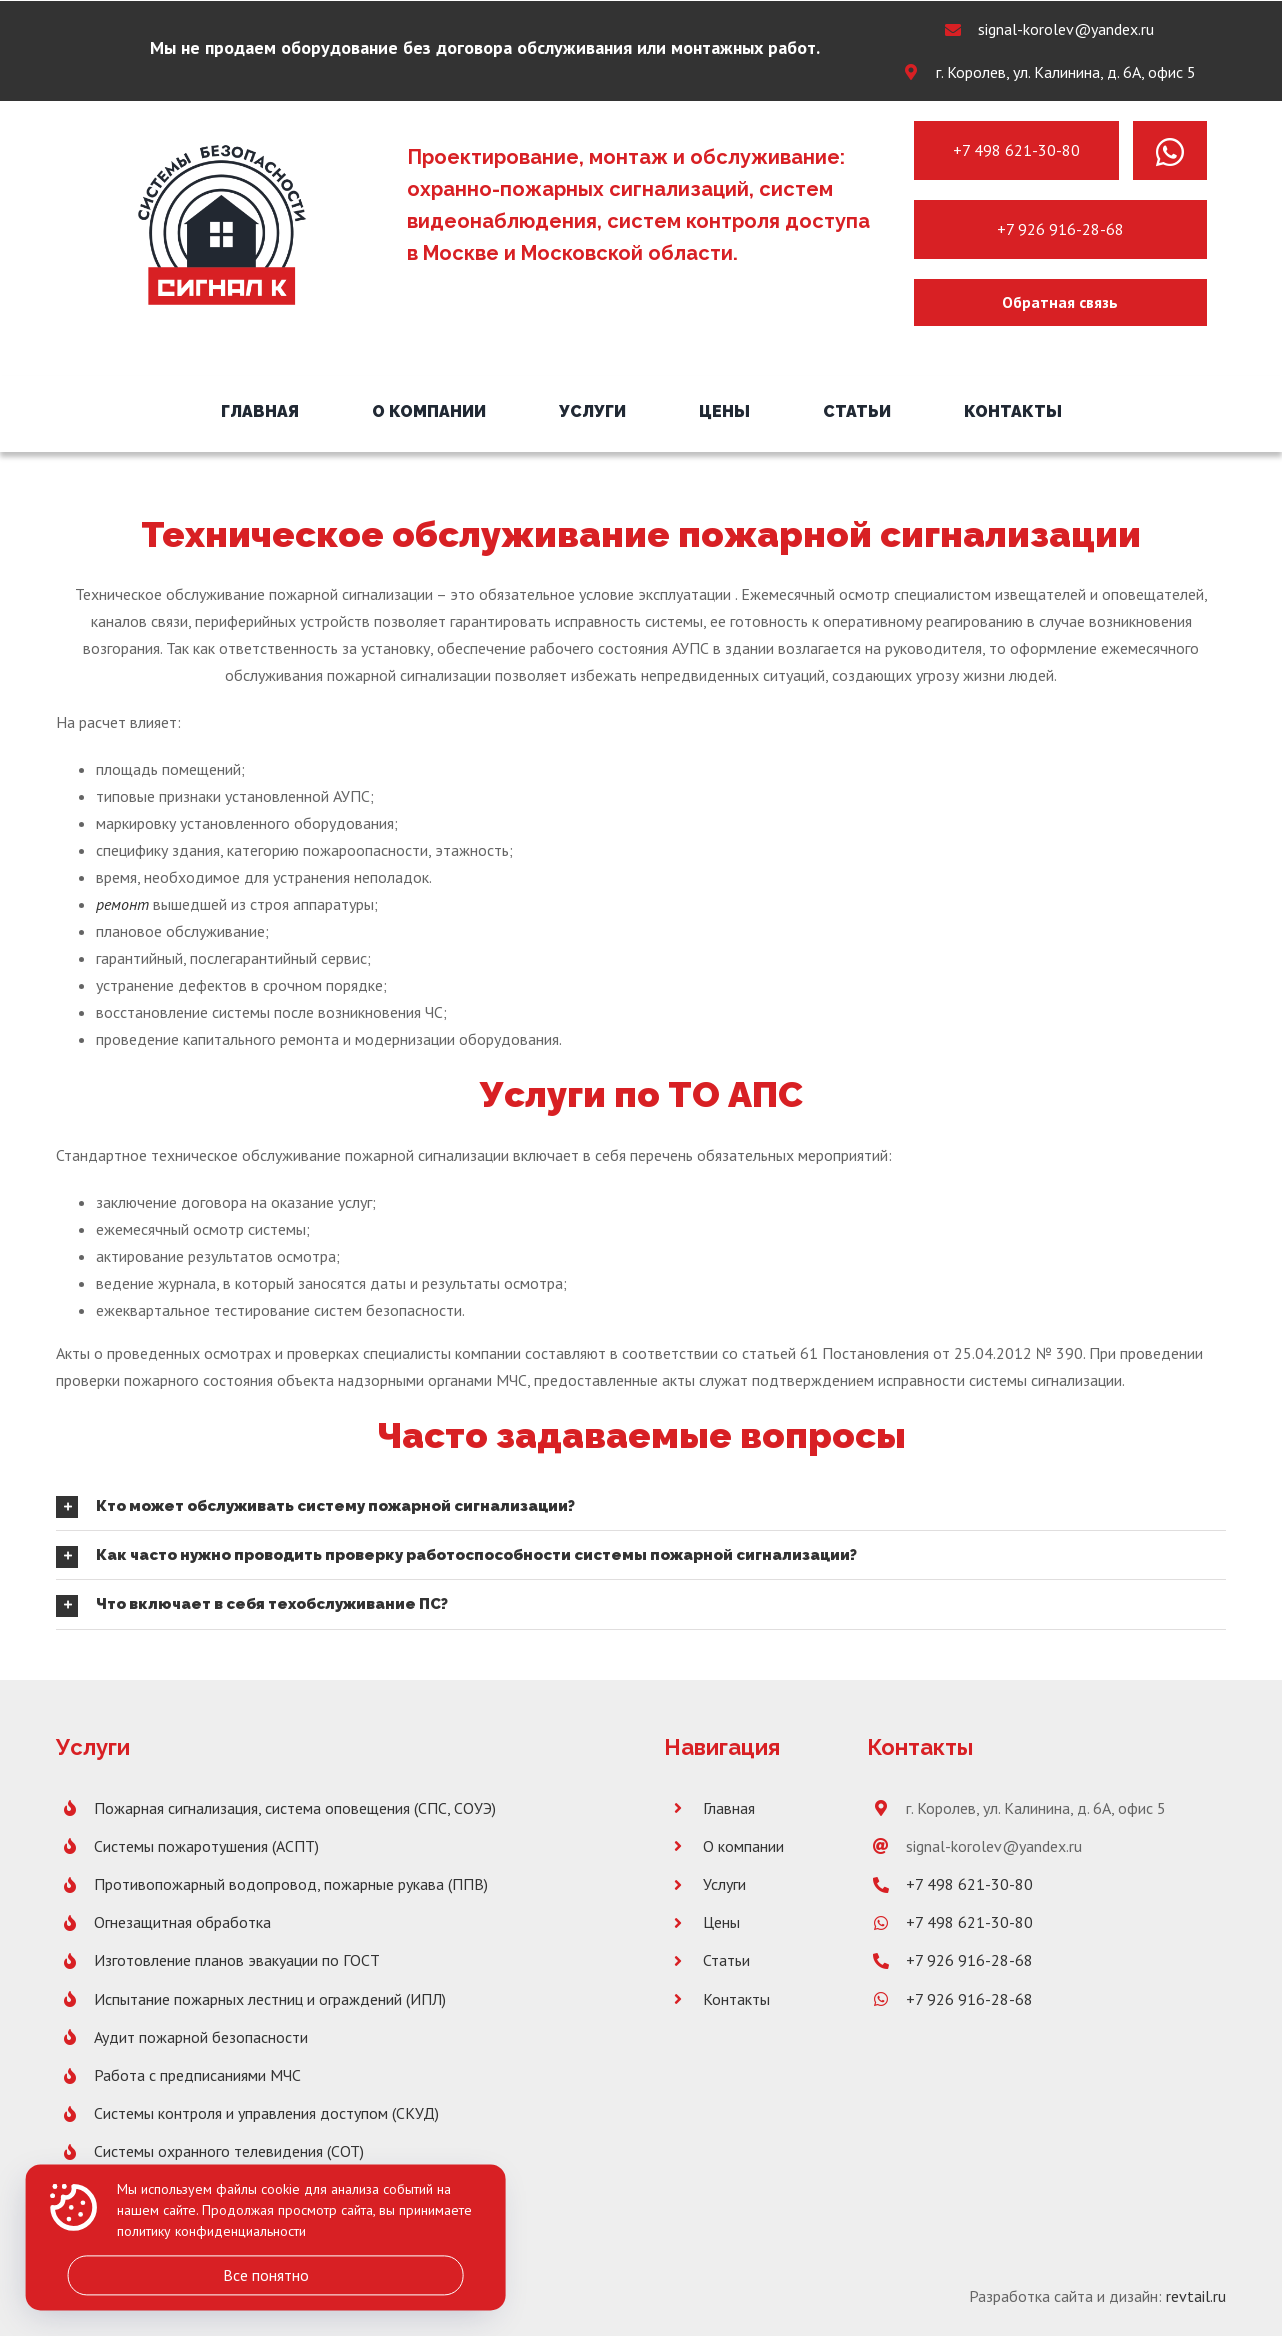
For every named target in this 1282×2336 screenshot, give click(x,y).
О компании (743, 1846)
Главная (729, 1808)
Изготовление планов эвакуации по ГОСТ (237, 1960)
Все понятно (266, 2275)
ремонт (122, 904)
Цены (721, 1922)
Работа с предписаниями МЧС (197, 2075)
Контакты (736, 1999)
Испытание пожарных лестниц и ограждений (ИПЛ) (270, 1999)
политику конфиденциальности (211, 2232)
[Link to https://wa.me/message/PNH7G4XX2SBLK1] (1170, 152)
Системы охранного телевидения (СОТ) (229, 2151)
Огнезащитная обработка (182, 1922)
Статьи (726, 1960)
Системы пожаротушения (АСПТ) (206, 1846)
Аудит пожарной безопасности (201, 2037)
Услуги (724, 1884)
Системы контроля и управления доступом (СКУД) (266, 2113)
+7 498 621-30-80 (1016, 150)
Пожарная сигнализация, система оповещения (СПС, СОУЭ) (295, 1808)
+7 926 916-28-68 (1060, 229)
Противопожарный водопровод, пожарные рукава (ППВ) (291, 1884)
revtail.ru (1196, 2296)
